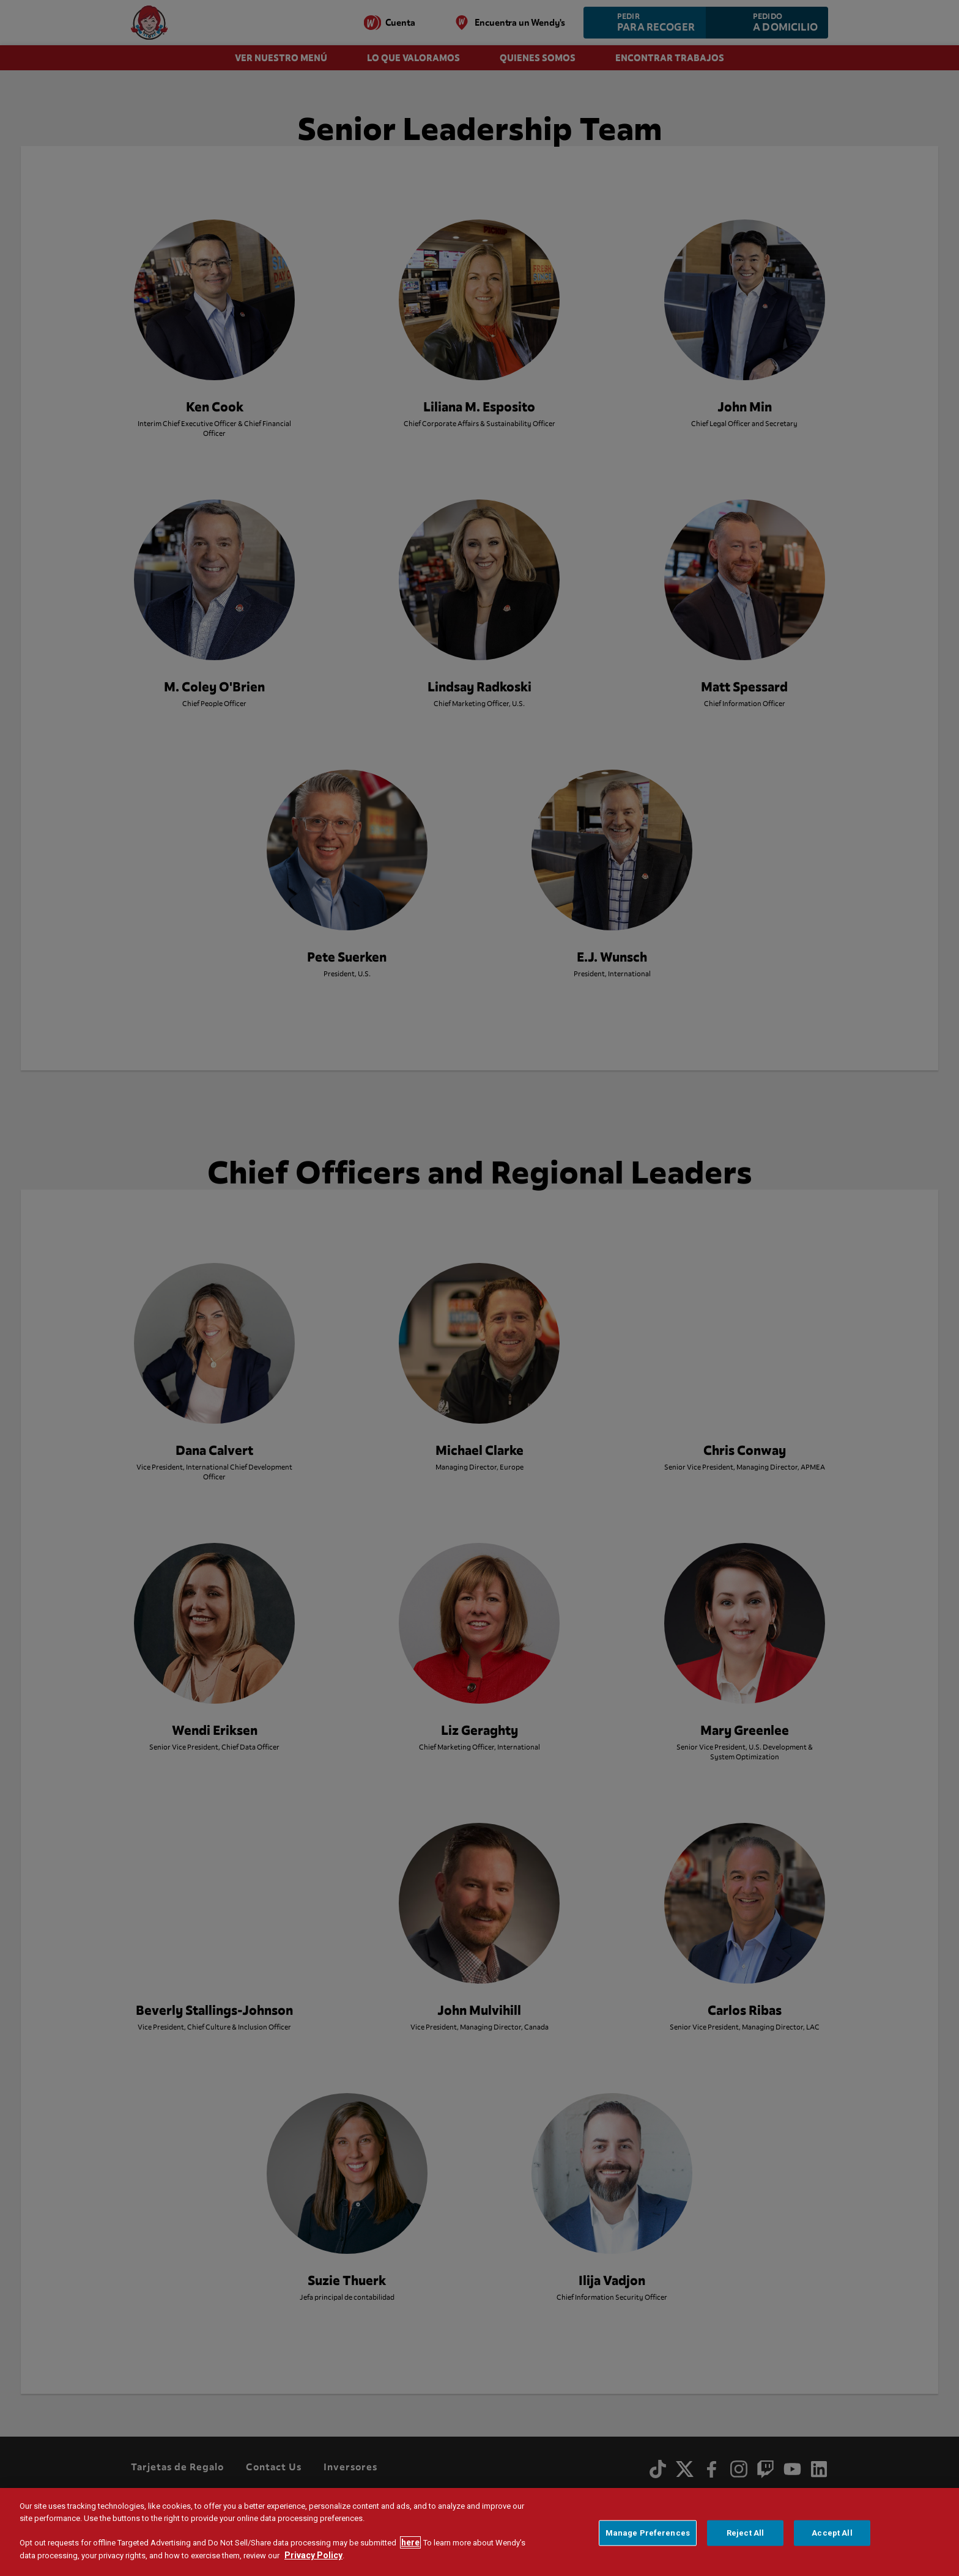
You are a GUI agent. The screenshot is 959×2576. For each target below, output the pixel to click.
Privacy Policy (313, 2555)
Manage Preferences (647, 2532)
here (410, 2542)
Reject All (745, 2532)
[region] (479, 2532)
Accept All (832, 2532)
